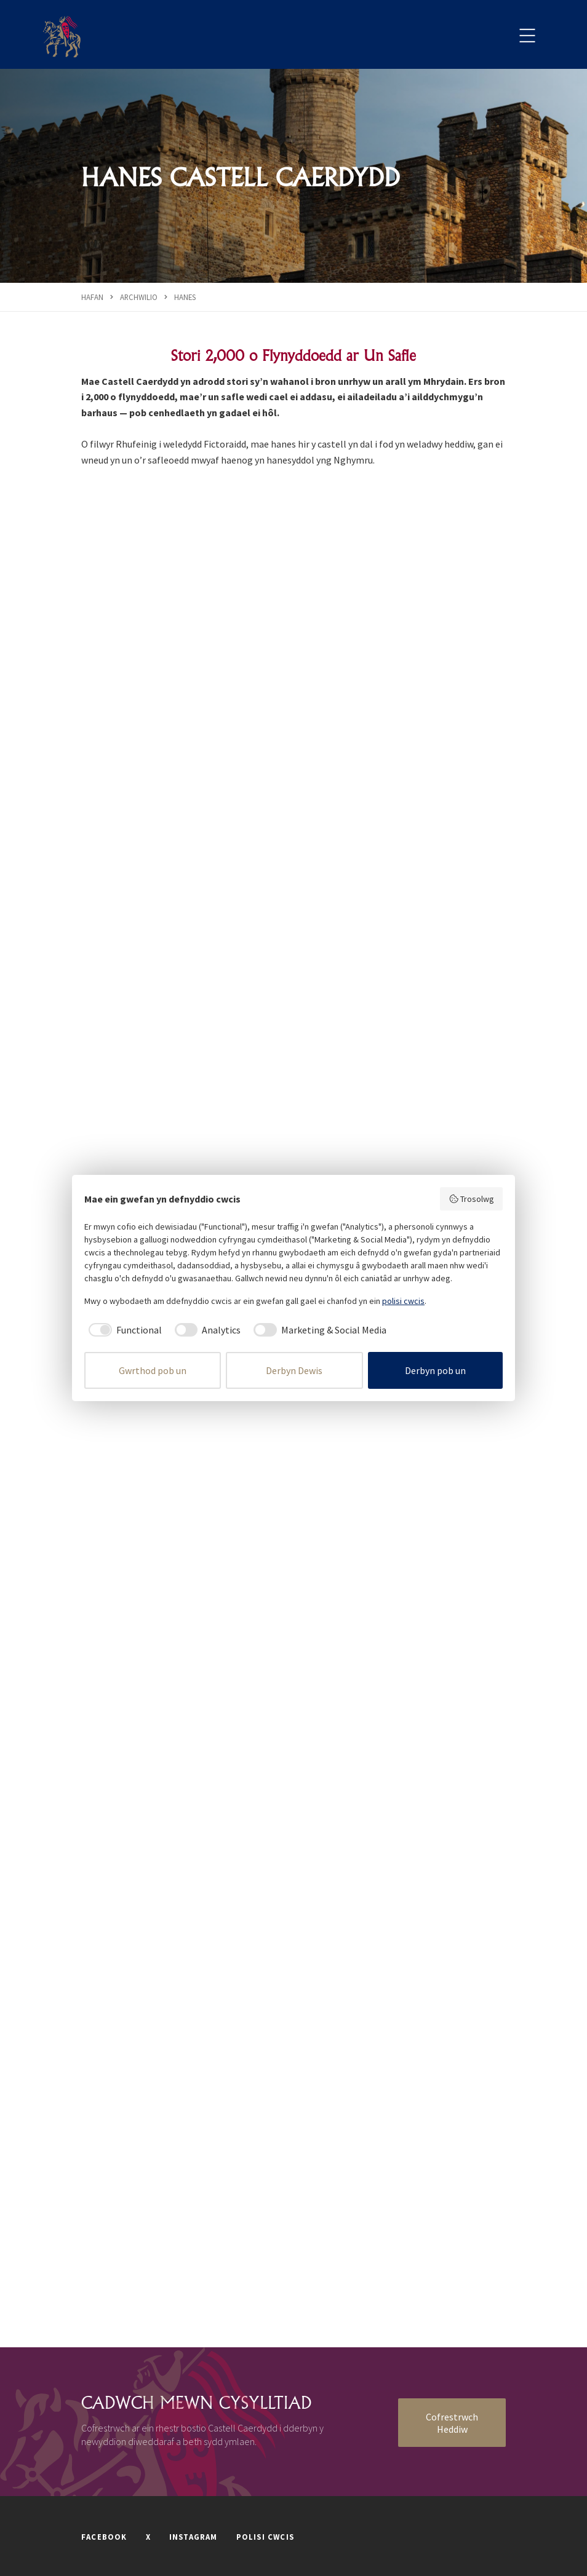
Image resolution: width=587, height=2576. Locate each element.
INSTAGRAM (193, 2537)
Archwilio (139, 297)
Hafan (92, 297)
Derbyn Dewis (294, 1370)
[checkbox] (123, 1329)
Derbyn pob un (435, 1370)
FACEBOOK (104, 2537)
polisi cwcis (403, 1300)
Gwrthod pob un (152, 1370)
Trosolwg (472, 1198)
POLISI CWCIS (265, 2537)
